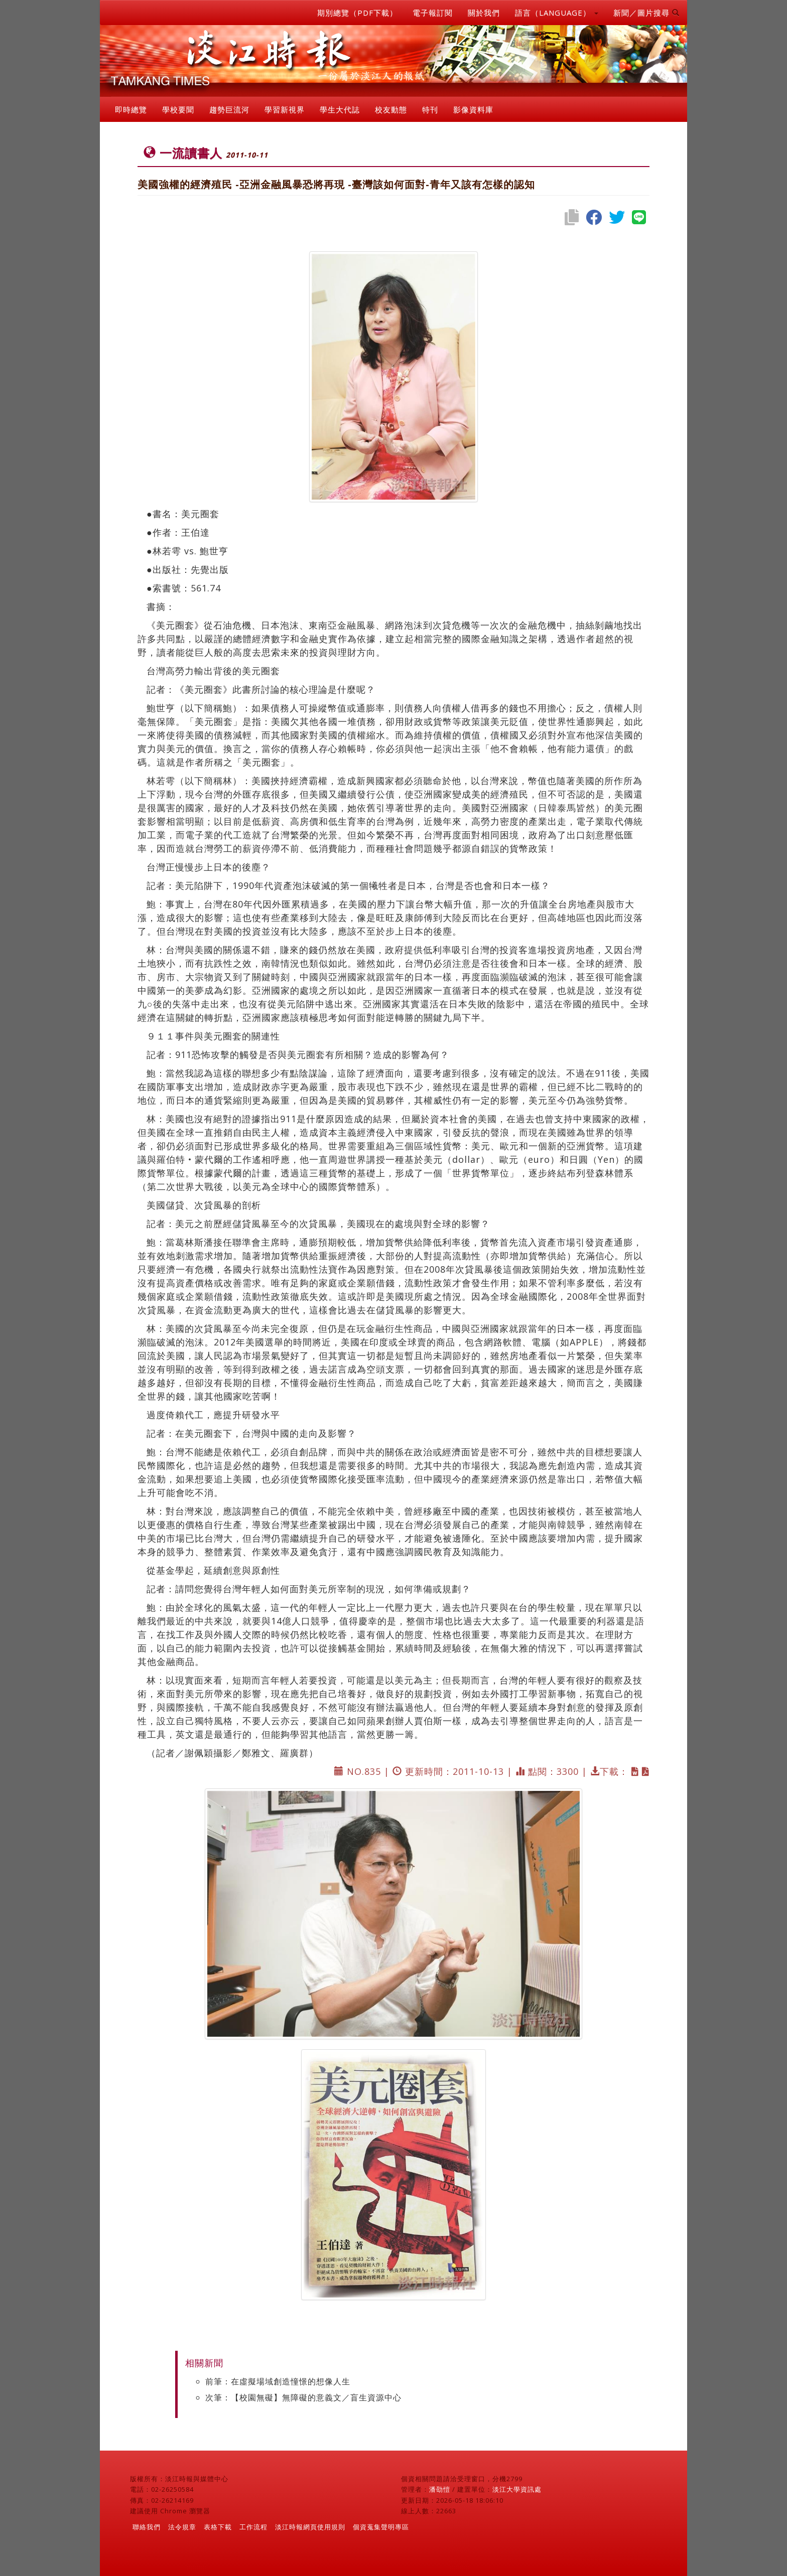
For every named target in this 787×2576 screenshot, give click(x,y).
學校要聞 (178, 109)
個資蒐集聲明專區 (381, 2526)
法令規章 (182, 2526)
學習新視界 (285, 109)
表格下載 (218, 2526)
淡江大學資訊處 (517, 2489)
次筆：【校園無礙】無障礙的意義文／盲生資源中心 (303, 2397)
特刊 (430, 109)
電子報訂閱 (433, 13)
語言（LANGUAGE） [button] (556, 13)
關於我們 (484, 13)
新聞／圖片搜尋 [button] (646, 13)
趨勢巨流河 (229, 109)
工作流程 (253, 2526)
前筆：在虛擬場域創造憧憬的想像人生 (277, 2381)
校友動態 (391, 109)
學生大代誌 (340, 109)
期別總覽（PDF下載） (357, 13)
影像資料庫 (473, 109)
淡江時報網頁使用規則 (310, 2526)
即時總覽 (131, 109)
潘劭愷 (439, 2489)
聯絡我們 (147, 2526)
